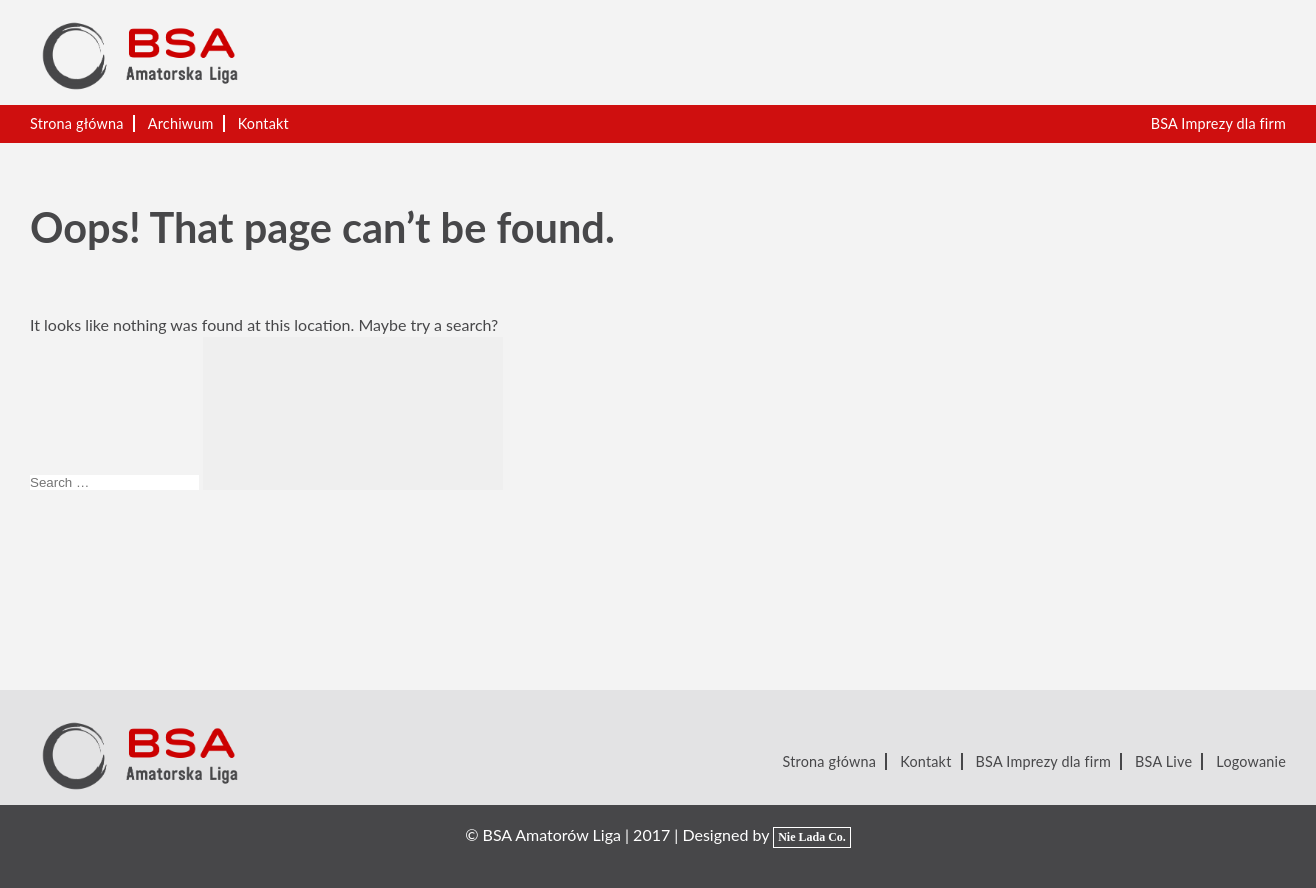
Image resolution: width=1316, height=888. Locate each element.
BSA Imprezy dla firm (1218, 123)
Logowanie (1251, 761)
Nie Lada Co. (812, 837)
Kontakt (263, 123)
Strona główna (77, 123)
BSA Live (1163, 761)
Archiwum (181, 123)
